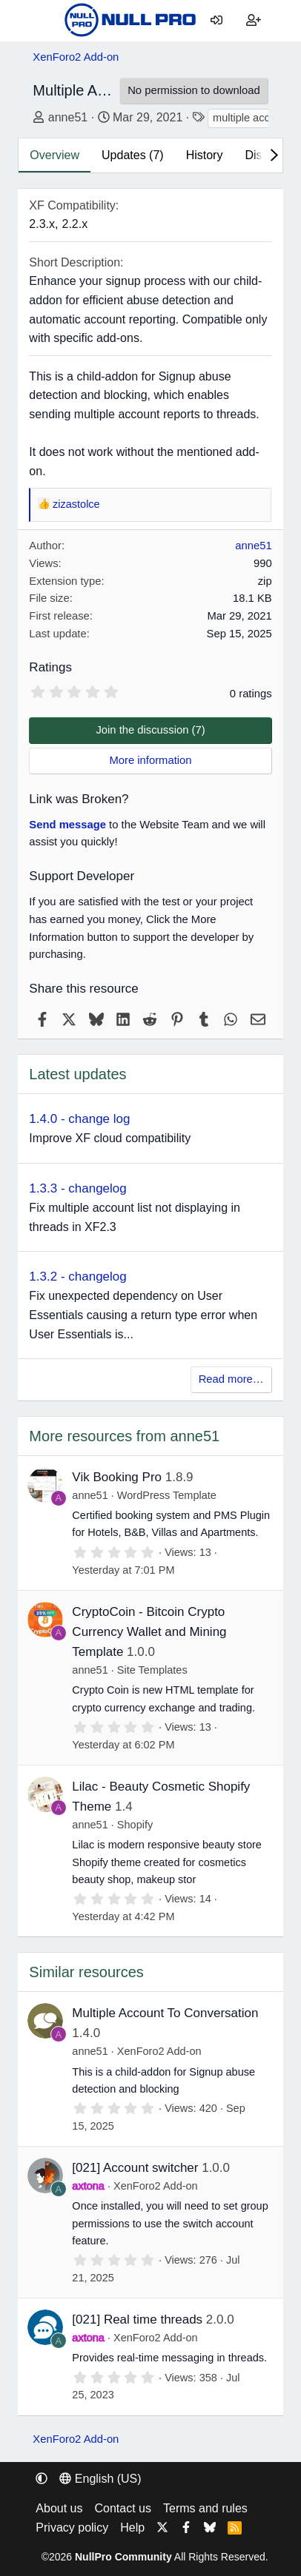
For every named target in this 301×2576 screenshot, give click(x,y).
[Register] (254, 20)
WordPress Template (166, 1495)
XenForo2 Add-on (159, 2051)
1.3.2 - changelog (77, 1276)
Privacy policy (72, 2527)
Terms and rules (205, 2508)
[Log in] (217, 20)
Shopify (135, 1825)
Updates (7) (133, 155)
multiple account (252, 118)
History (204, 155)
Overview (54, 155)
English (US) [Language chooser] (100, 2478)
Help (132, 2527)
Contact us (123, 2508)
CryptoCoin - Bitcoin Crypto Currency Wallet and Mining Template (149, 1632)
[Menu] (43, 21)
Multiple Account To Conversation (165, 2013)
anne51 (67, 117)
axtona (88, 2186)
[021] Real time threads (137, 2319)
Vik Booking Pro (117, 1477)
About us (59, 2508)
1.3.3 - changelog (77, 1188)
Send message (67, 825)
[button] (41, 2478)
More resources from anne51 (124, 1436)
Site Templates (152, 1670)
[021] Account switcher (135, 2168)
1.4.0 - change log (79, 1119)
